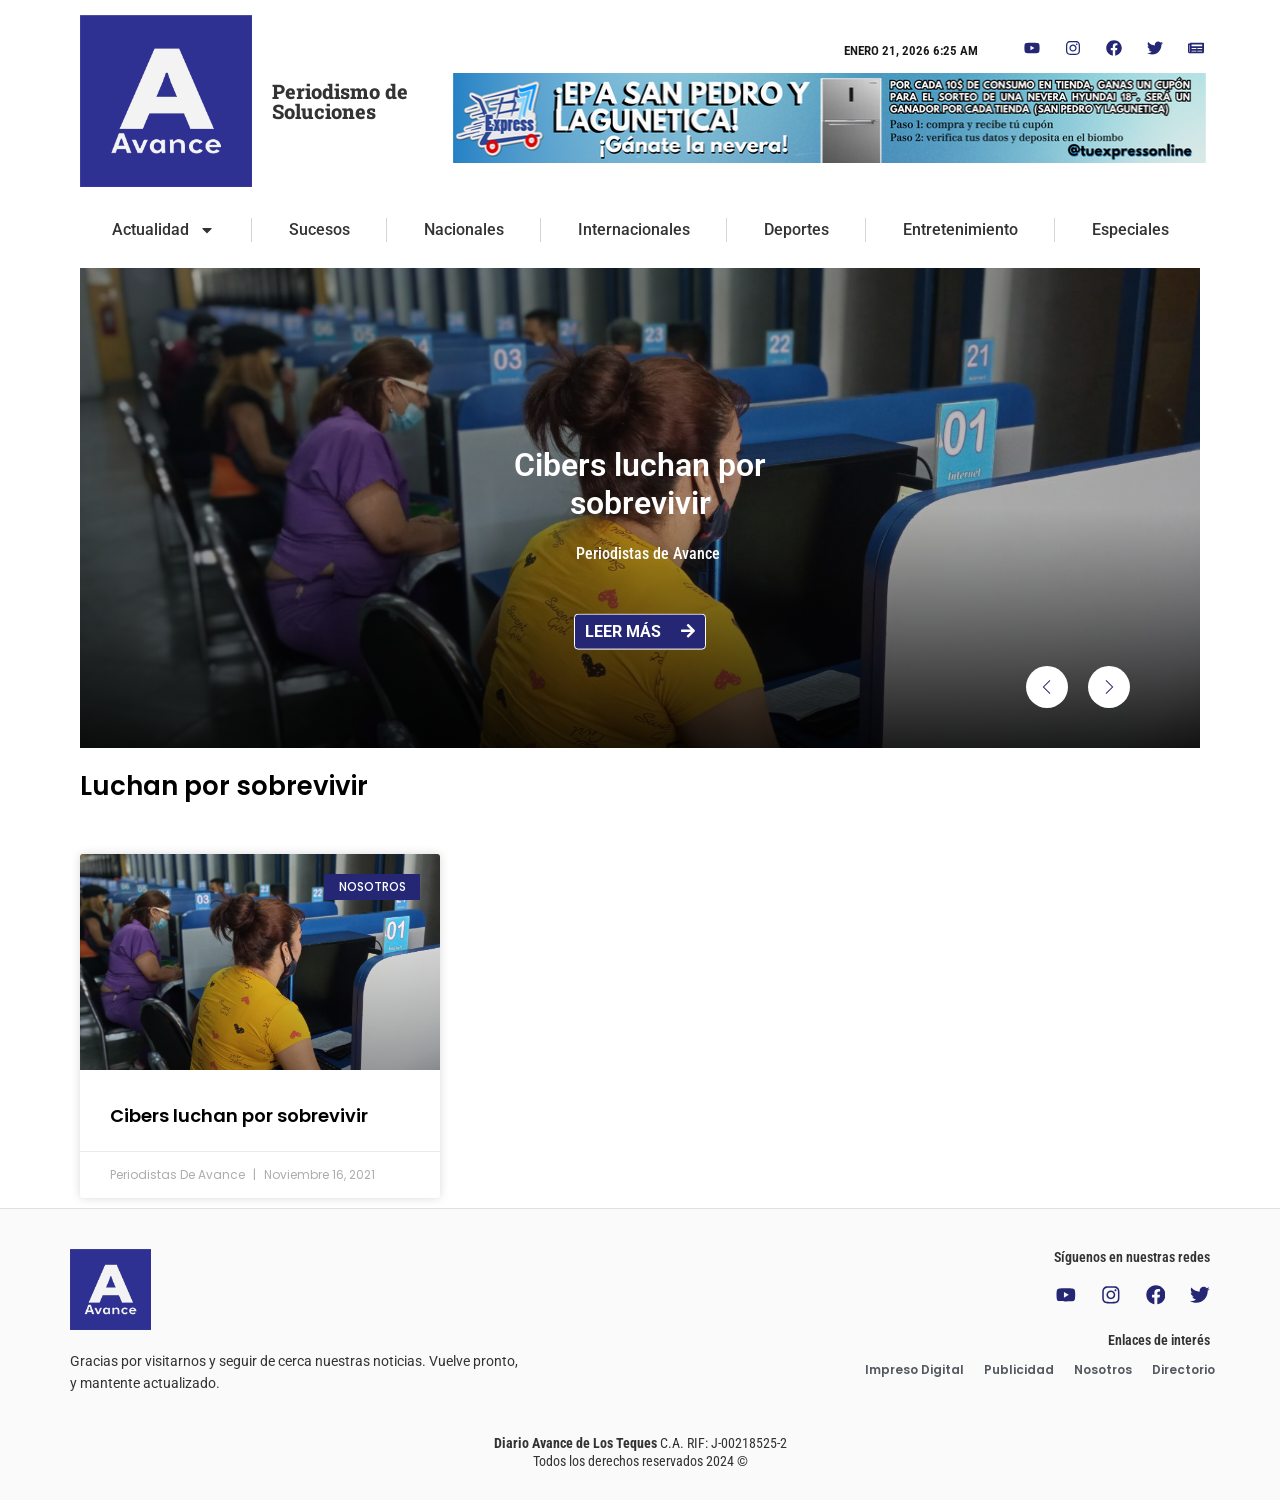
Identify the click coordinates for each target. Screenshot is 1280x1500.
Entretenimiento (960, 229)
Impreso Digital (914, 1369)
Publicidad (1019, 1369)
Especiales (1130, 229)
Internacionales (634, 229)
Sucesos (319, 229)
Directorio (1183, 1369)
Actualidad (163, 230)
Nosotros (1103, 1369)
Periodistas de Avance (648, 553)
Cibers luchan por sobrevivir (239, 1115)
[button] (1047, 687)
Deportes (796, 229)
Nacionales (464, 229)
